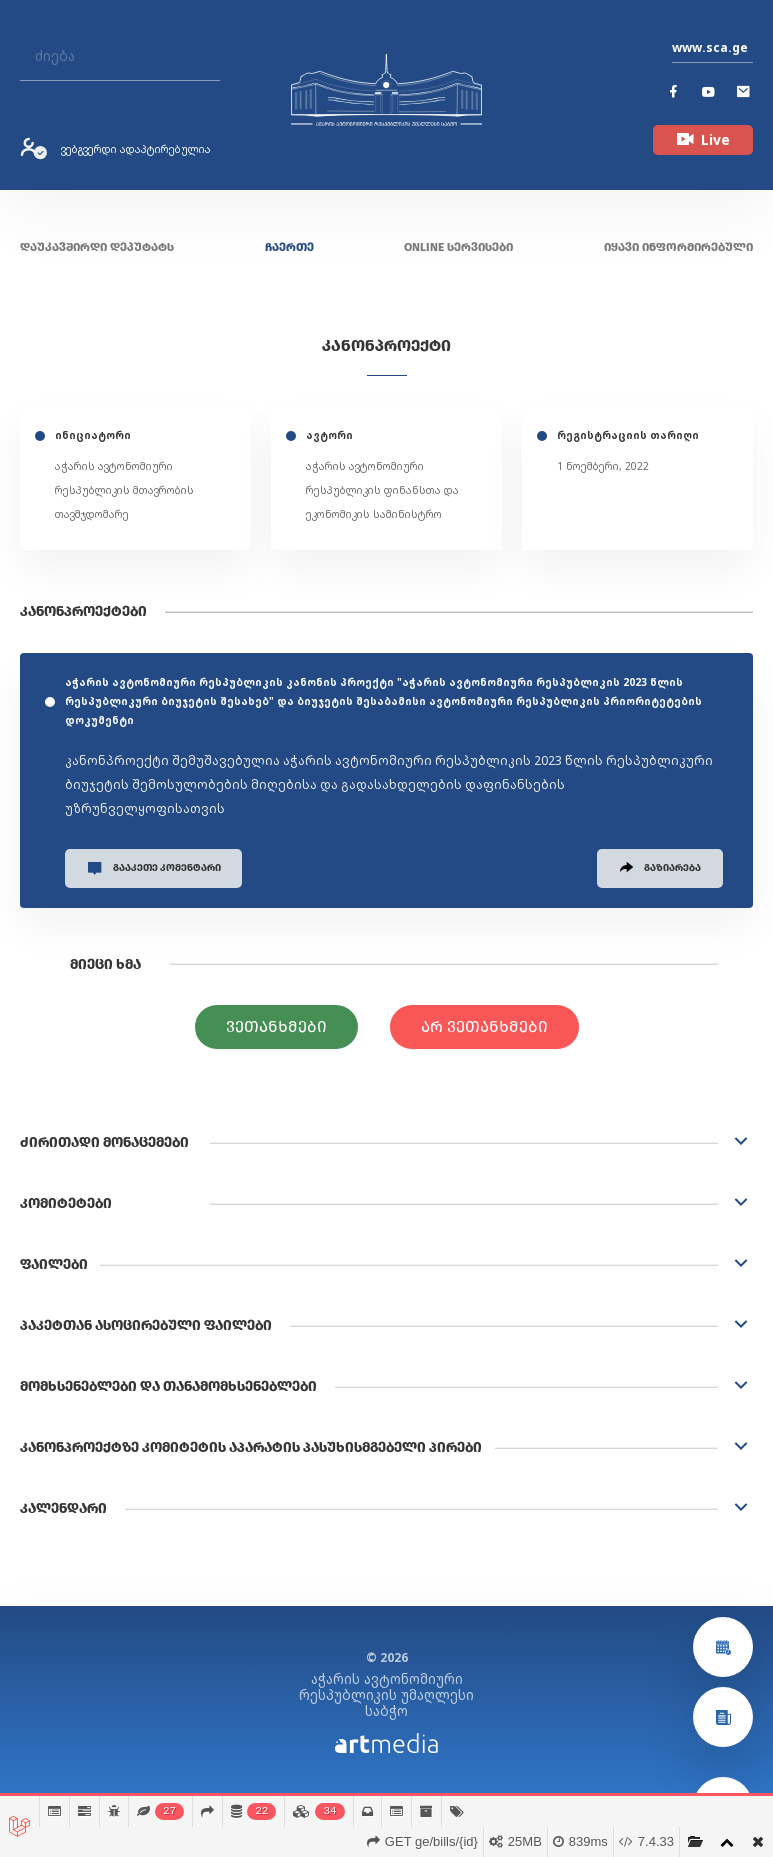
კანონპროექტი (386, 345)
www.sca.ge (710, 47)
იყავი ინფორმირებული (678, 247)
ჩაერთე (289, 247)
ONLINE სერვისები (458, 247)
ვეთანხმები (276, 1027)
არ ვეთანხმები (484, 1027)
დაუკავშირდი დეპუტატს (97, 247)
